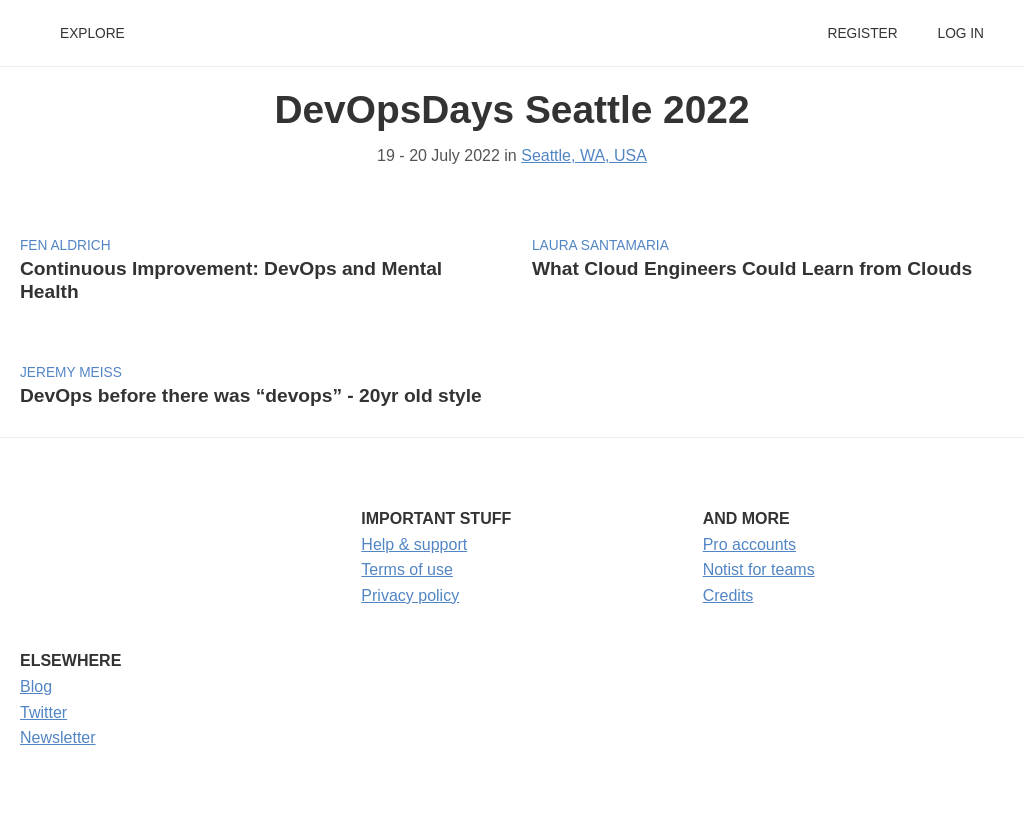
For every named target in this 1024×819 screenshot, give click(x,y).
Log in (961, 33)
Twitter (43, 712)
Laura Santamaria (600, 245)
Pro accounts (749, 544)
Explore (92, 33)
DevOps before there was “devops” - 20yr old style (251, 395)
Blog (36, 686)
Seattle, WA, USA (584, 155)
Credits (728, 595)
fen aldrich (65, 245)
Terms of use (407, 569)
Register (862, 33)
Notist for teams (759, 569)
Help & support (414, 544)
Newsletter (58, 737)
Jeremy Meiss (71, 372)
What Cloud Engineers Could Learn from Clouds (752, 268)
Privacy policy (410, 595)
